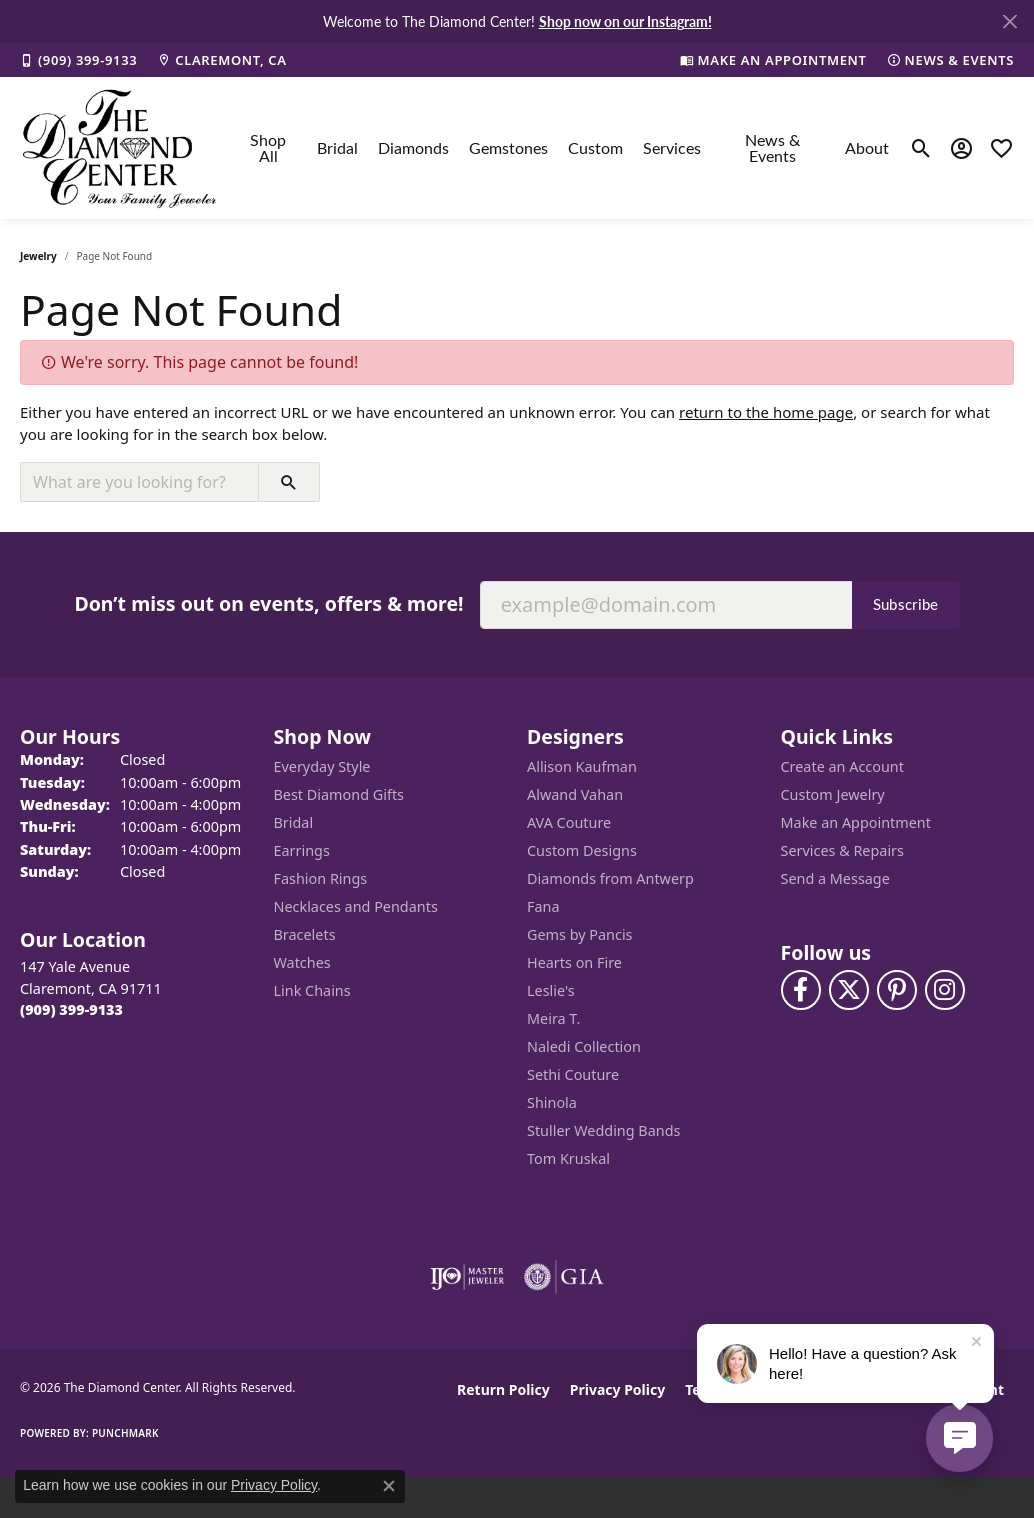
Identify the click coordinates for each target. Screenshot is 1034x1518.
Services (672, 147)
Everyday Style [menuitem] (322, 766)
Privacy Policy (617, 1389)
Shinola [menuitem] (552, 1102)
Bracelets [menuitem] (305, 934)
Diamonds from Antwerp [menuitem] (610, 878)
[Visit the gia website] (564, 1277)
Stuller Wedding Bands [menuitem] (603, 1130)
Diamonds (413, 147)
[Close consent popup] (389, 1486)
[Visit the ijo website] (467, 1277)
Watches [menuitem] (302, 962)
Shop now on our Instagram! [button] (625, 21)
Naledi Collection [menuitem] (584, 1046)
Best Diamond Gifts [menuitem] (339, 794)
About (867, 147)
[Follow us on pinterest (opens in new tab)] (897, 990)
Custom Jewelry (833, 794)
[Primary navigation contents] (564, 148)
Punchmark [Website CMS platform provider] (125, 1433)
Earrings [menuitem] (302, 850)
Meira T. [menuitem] (553, 1018)
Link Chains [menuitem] (312, 990)
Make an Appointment (856, 822)
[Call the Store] (71, 1009)
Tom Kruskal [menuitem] (568, 1158)
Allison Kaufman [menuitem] (582, 766)
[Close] (1009, 21)
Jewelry (38, 256)
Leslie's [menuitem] (551, 990)
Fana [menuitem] (543, 906)
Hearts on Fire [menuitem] (574, 962)
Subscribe (906, 604)
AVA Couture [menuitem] (569, 822)
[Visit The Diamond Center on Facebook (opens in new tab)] (801, 990)
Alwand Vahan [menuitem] (575, 794)
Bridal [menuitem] (294, 822)
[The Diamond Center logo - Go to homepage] (120, 148)
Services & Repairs (842, 850)
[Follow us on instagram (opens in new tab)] (945, 990)
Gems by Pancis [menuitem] (580, 934)
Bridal (337, 147)
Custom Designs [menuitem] (582, 850)
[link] (78, 60)
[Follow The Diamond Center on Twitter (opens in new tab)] (849, 990)
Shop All (268, 147)
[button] (921, 148)
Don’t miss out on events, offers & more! (268, 603)
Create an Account (842, 766)
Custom (595, 147)
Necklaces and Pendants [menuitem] (356, 906)
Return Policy (503, 1389)
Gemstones (508, 147)
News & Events (772, 147)
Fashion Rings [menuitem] (321, 878)
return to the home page (766, 412)
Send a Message (835, 878)
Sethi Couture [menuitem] (573, 1074)
